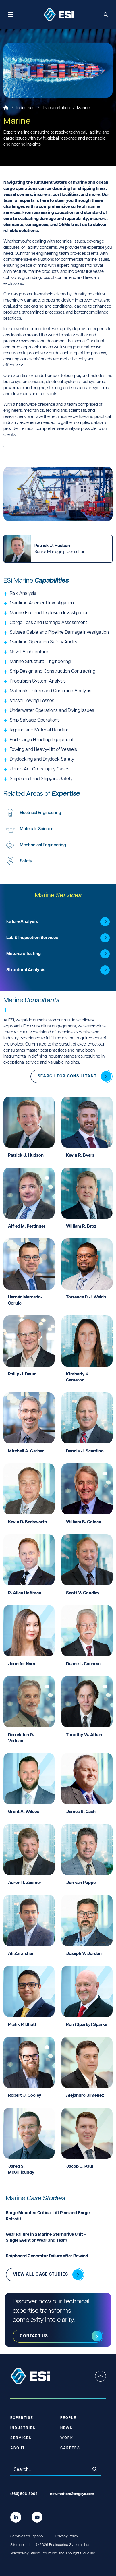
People (68, 2418)
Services (21, 2438)
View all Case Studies (40, 2274)
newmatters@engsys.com (72, 2494)
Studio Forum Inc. (43, 2553)
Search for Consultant (67, 1076)
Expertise (21, 2418)
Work (66, 2438)
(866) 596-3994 (24, 2494)
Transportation (56, 108)
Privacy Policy (66, 2536)
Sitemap (17, 2545)
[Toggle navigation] (10, 15)
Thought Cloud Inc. (80, 2553)
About (17, 2448)
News (66, 2428)
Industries (25, 108)
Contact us (34, 2336)
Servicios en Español (26, 2536)
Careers (70, 2448)
